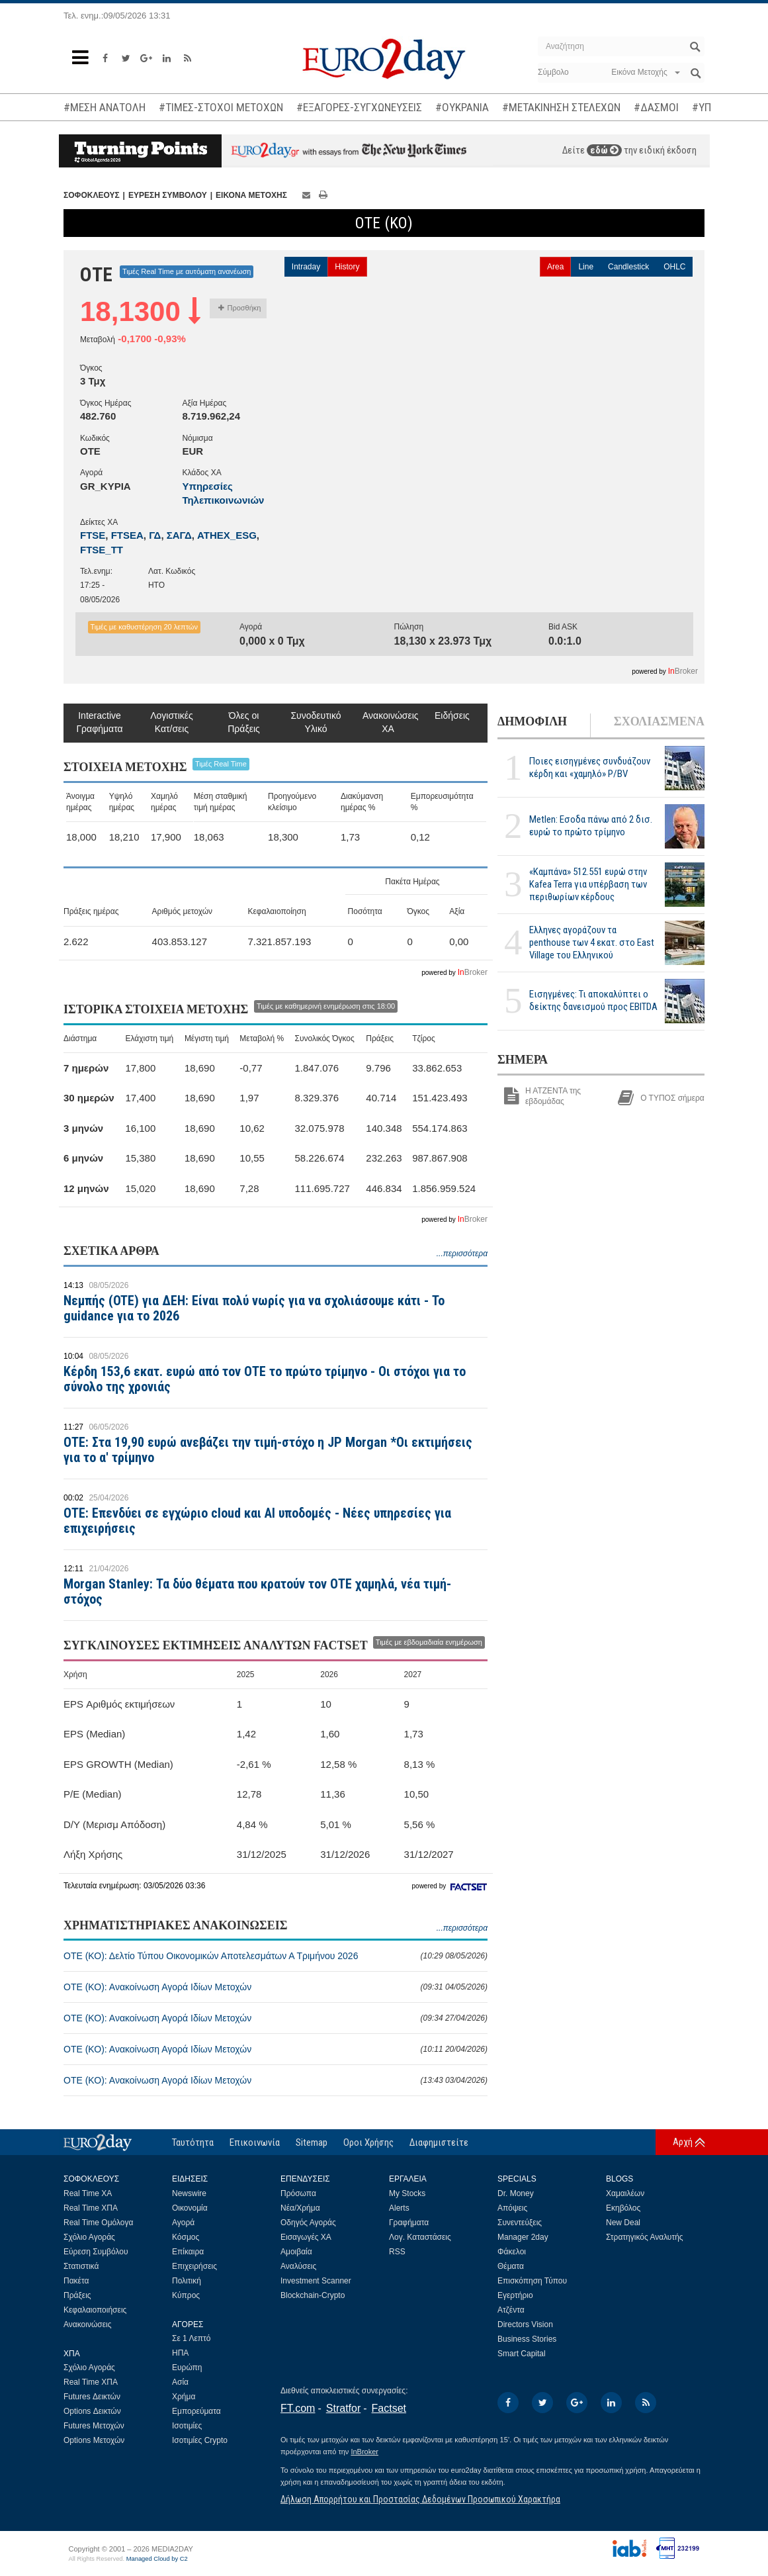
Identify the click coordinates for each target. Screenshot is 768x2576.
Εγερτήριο (515, 2295)
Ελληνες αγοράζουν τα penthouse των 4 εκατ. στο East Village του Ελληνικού (591, 942)
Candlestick (628, 266)
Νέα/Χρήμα (300, 2208)
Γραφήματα (409, 2222)
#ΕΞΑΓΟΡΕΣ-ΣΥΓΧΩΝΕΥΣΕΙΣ (359, 107)
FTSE (92, 535)
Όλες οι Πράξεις (244, 722)
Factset (389, 2408)
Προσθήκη (239, 308)
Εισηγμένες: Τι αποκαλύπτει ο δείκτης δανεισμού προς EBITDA (593, 1000)
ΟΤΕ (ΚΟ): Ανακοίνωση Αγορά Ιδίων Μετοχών (276, 1987)
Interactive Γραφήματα (99, 722)
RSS (397, 2251)
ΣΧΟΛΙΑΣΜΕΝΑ (659, 721)
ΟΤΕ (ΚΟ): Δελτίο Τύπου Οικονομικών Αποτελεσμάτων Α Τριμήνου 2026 (276, 1956)
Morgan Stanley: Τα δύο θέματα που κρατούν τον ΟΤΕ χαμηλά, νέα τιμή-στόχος (257, 1591)
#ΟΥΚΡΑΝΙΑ (462, 107)
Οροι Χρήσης (368, 2142)
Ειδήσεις (452, 715)
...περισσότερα (462, 1253)
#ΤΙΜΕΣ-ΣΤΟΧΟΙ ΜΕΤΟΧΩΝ (221, 107)
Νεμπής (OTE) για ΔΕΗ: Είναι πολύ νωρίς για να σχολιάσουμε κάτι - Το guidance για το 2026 (254, 1308)
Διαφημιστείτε (438, 2142)
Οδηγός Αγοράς (308, 2222)
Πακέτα (76, 2280)
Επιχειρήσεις (194, 2266)
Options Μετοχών (94, 2440)
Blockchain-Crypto (312, 2295)
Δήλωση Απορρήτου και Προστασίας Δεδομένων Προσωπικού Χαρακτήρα (420, 2499)
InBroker (364, 2452)
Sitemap (311, 2142)
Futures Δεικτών (92, 2396)
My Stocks (407, 2193)
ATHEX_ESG (227, 535)
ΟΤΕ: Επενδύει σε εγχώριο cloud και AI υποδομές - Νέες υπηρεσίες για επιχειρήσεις (257, 1520)
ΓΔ (155, 535)
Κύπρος (186, 2295)
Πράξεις (77, 2295)
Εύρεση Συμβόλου (96, 2251)
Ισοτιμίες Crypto (200, 2440)
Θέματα (510, 2266)
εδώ (604, 150)
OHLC (674, 266)
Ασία (180, 2382)
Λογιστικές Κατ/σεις (171, 722)
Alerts (399, 2208)
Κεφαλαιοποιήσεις (95, 2310)
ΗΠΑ (180, 2353)
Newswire (189, 2193)
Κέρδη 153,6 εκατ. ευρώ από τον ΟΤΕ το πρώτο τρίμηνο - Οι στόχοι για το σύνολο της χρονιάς (265, 1379)
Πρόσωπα (298, 2193)
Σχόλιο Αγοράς (89, 2237)
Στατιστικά (81, 2266)
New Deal (623, 2222)
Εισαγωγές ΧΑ (305, 2237)
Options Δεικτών (92, 2411)
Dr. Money (515, 2193)
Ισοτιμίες (187, 2425)
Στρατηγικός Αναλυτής (644, 2237)
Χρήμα (183, 2396)
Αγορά (183, 2222)
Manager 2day (522, 2237)
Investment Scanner (315, 2280)
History (347, 266)
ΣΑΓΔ (179, 535)
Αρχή (683, 2142)
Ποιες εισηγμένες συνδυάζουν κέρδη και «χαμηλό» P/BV (589, 767)
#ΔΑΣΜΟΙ (656, 107)
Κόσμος (185, 2237)
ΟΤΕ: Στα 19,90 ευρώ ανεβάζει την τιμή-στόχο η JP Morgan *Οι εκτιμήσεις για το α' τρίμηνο (268, 1449)
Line (585, 266)
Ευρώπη (187, 2367)
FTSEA (127, 535)
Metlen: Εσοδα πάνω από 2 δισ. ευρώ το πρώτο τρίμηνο (590, 825)
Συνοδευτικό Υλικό (315, 722)
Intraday (306, 266)
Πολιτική (186, 2280)
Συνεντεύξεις (519, 2222)
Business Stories (526, 2339)
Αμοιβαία (296, 2251)
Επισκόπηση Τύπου (532, 2280)
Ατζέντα (511, 2310)
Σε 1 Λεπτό (191, 2338)
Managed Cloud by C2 (157, 2558)
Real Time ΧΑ (88, 2193)
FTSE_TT (101, 549)
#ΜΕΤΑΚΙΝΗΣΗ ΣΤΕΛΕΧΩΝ (561, 107)
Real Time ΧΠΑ (91, 2208)
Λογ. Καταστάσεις (420, 2237)
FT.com (297, 2408)
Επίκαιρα (188, 2251)
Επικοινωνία (255, 2142)
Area (555, 266)
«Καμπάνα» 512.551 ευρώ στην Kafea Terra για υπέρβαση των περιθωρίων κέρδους (588, 884)
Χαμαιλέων (625, 2193)
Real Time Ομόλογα (98, 2222)
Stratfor (343, 2408)
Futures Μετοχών (94, 2425)
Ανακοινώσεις (88, 2324)
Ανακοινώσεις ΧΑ (388, 722)
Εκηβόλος (623, 2208)
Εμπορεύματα (196, 2411)
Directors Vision (525, 2324)
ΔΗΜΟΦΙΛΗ (532, 721)
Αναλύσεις (298, 2266)
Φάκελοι (511, 2251)
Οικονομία (190, 2208)
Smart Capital (521, 2353)
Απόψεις (512, 2208)
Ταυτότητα (193, 2142)
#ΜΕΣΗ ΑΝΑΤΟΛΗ (105, 107)
